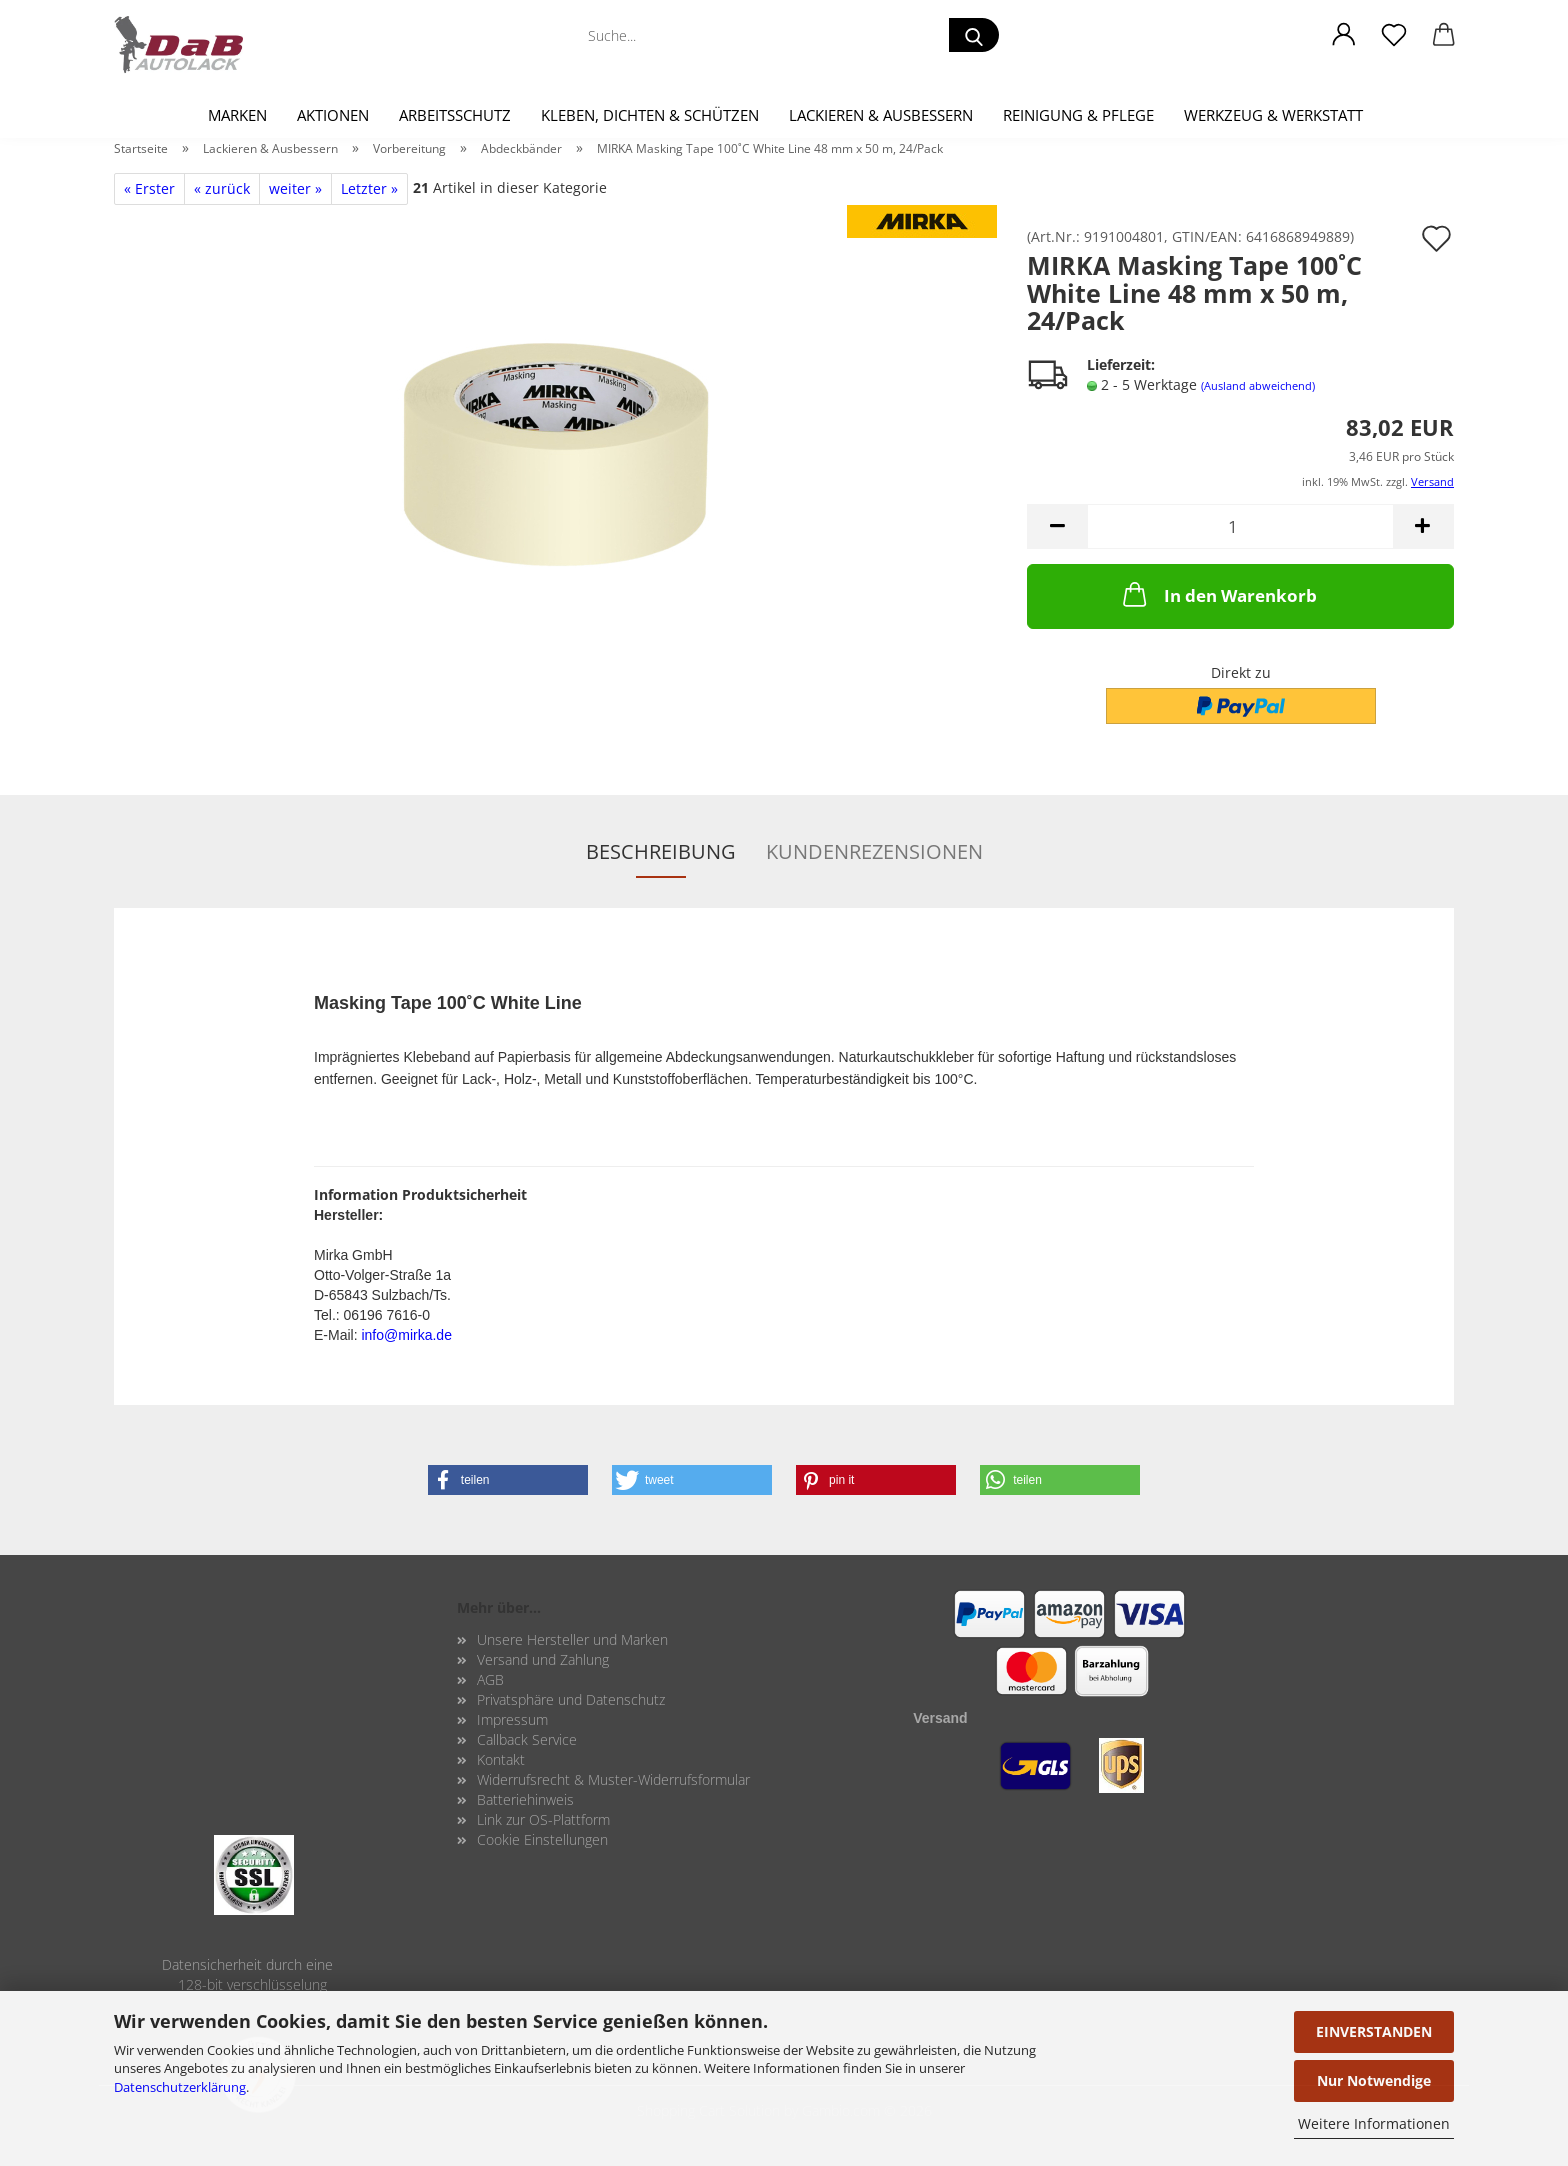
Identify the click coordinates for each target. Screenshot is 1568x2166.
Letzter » (369, 188)
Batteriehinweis (525, 1799)
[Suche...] (974, 35)
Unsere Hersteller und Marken (572, 1639)
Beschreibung (661, 851)
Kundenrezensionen (874, 851)
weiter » (295, 188)
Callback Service (527, 1739)
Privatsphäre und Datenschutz (571, 1699)
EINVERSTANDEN (1374, 2031)
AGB (490, 1679)
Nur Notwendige (1374, 2080)
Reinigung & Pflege (1078, 115)
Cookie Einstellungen (542, 1839)
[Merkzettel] (1394, 35)
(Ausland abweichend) (1258, 385)
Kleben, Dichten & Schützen (650, 115)
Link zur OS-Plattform (543, 1819)
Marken (237, 115)
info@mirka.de (406, 1335)
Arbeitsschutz (455, 115)
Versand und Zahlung (543, 1659)
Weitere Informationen (1374, 2123)
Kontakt (501, 1759)
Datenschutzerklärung (180, 2087)
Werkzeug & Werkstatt (1273, 115)
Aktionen (333, 115)
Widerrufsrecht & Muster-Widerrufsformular (613, 1779)
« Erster (149, 188)
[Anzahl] (1240, 526)
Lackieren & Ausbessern (881, 115)
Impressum (512, 1719)
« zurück (222, 188)
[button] (1344, 35)
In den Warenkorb (1218, 594)
